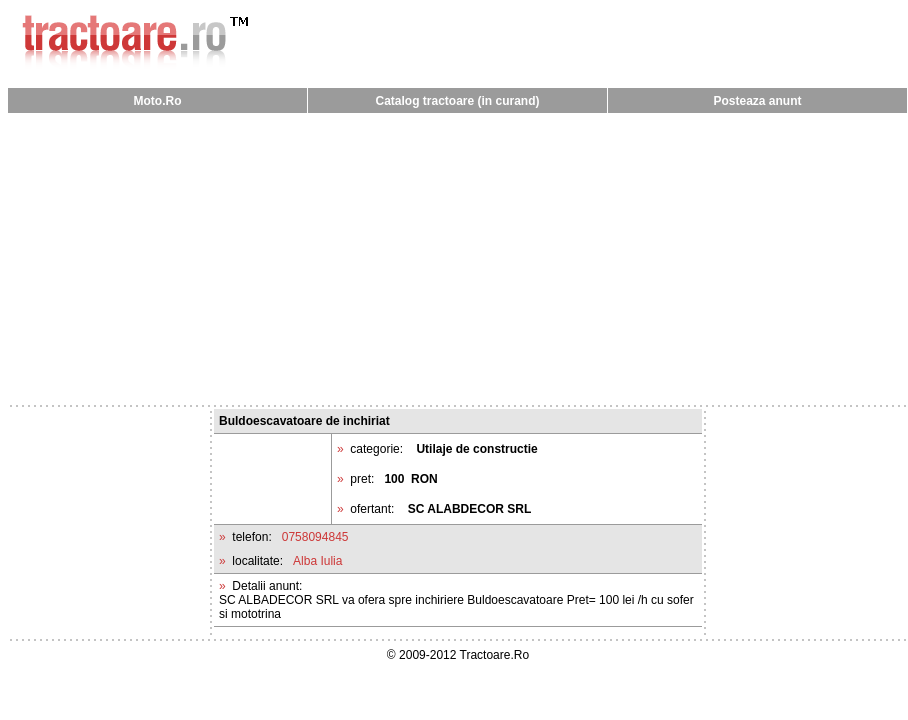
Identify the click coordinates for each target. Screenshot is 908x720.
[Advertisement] (458, 258)
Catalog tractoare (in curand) (457, 101)
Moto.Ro (158, 101)
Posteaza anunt (757, 101)
